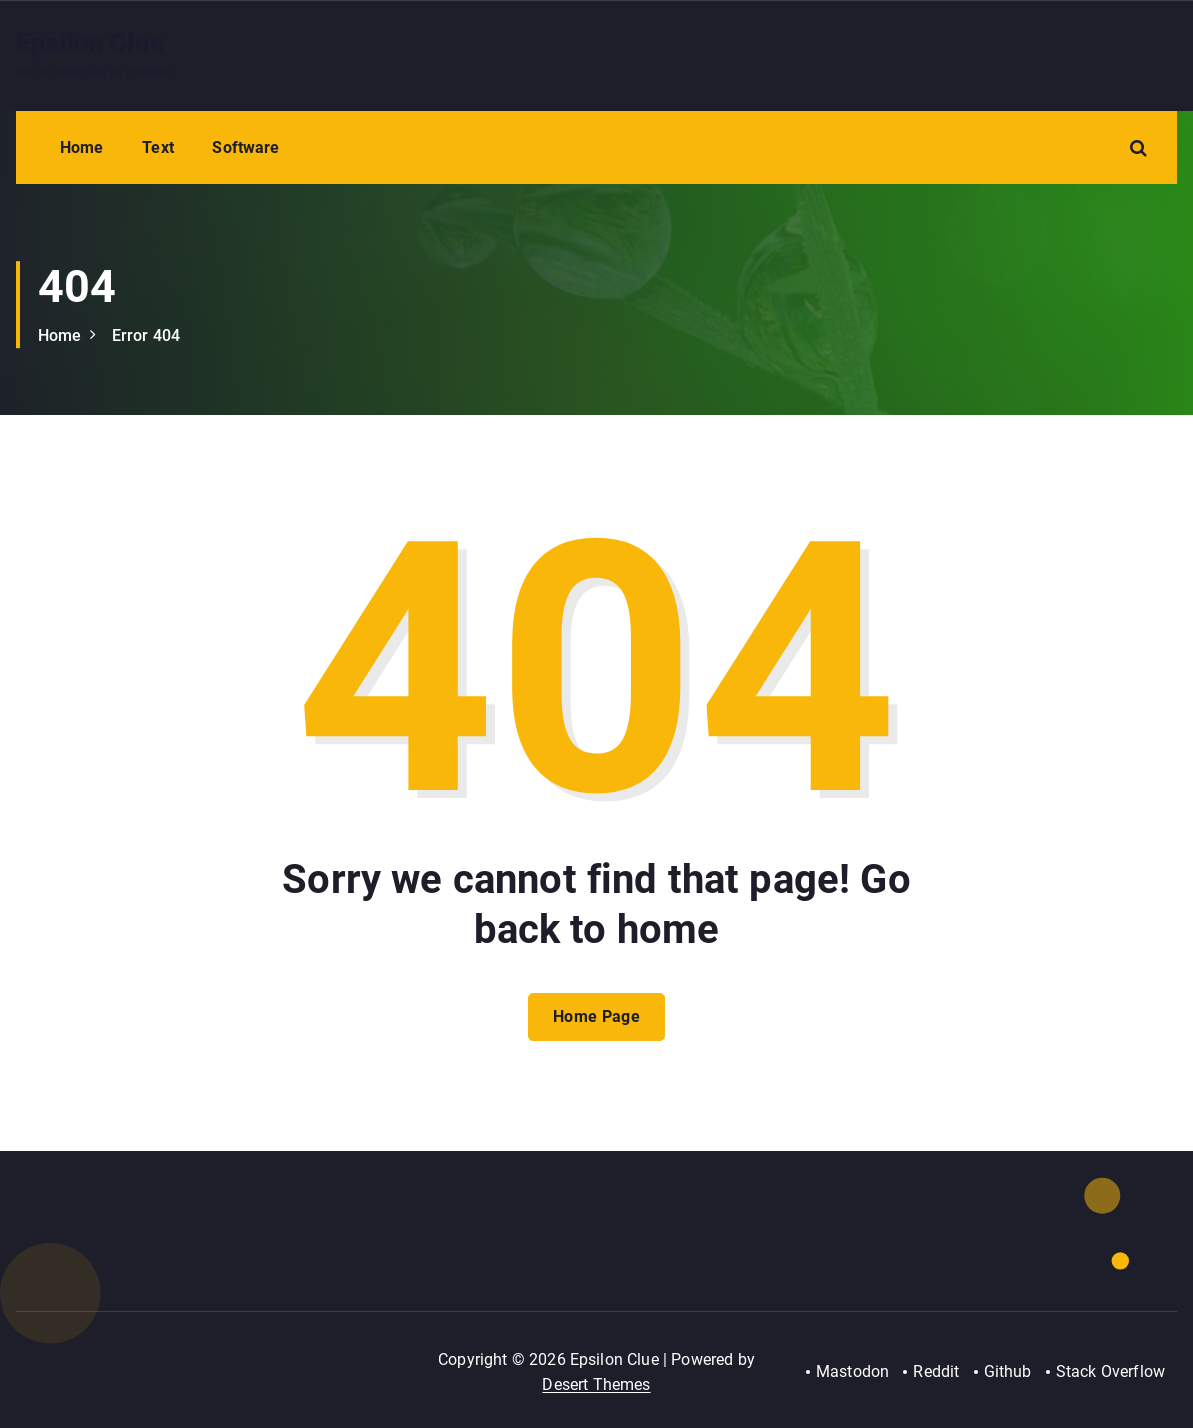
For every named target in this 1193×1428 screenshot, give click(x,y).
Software (245, 147)
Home (82, 147)
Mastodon (852, 1371)
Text (158, 147)
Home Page (596, 1016)
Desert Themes (596, 1384)
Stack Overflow (1110, 1371)
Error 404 (146, 335)
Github (1008, 1371)
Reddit (936, 1371)
